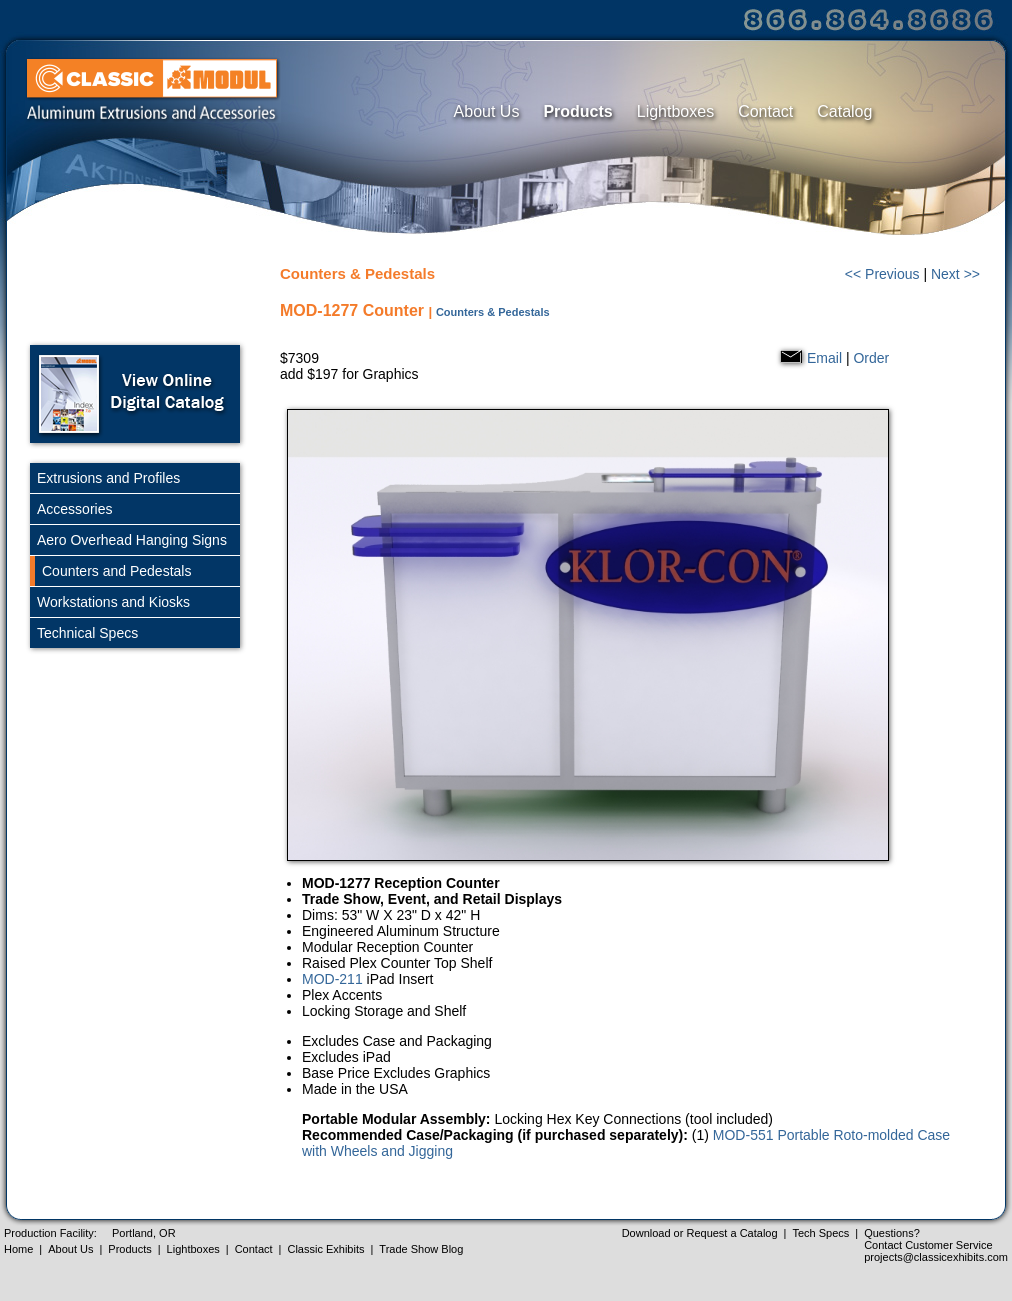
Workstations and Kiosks (113, 602)
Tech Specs (820, 1233)
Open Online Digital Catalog (135, 394)
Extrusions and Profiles (108, 478)
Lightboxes (675, 111)
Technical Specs (87, 633)
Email (824, 358)
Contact (765, 111)
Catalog (844, 111)
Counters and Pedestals (116, 571)
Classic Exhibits (325, 1249)
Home (18, 1249)
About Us (487, 111)
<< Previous (882, 274)
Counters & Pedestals (493, 312)
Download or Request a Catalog (700, 1233)
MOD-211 (332, 979)
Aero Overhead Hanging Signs (132, 540)
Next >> (955, 274)
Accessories (74, 509)
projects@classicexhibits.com (936, 1257)
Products (577, 111)
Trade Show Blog (421, 1249)
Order (871, 358)
